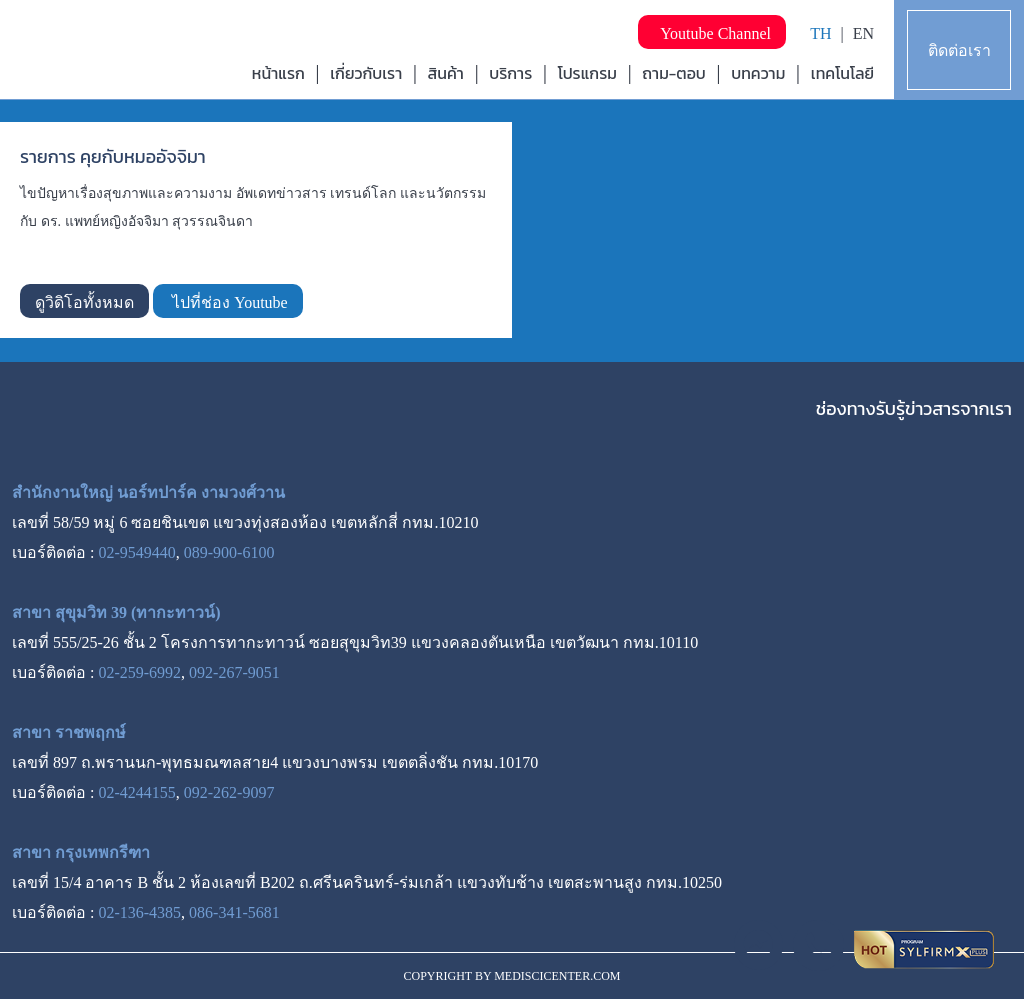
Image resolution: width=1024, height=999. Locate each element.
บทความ (758, 73)
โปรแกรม (587, 73)
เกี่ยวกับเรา (366, 73)
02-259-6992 (139, 672)
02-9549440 (136, 552)
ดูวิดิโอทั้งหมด (84, 302)
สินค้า (446, 73)
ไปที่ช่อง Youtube (228, 302)
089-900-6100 (229, 552)
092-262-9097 (229, 792)
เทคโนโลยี (842, 73)
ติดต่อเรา (959, 50)
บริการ (510, 73)
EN (863, 33)
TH (820, 33)
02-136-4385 (139, 912)
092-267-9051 (234, 672)
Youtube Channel (712, 33)
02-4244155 (136, 792)
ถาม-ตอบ (674, 73)
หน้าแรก (278, 73)
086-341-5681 (234, 912)
